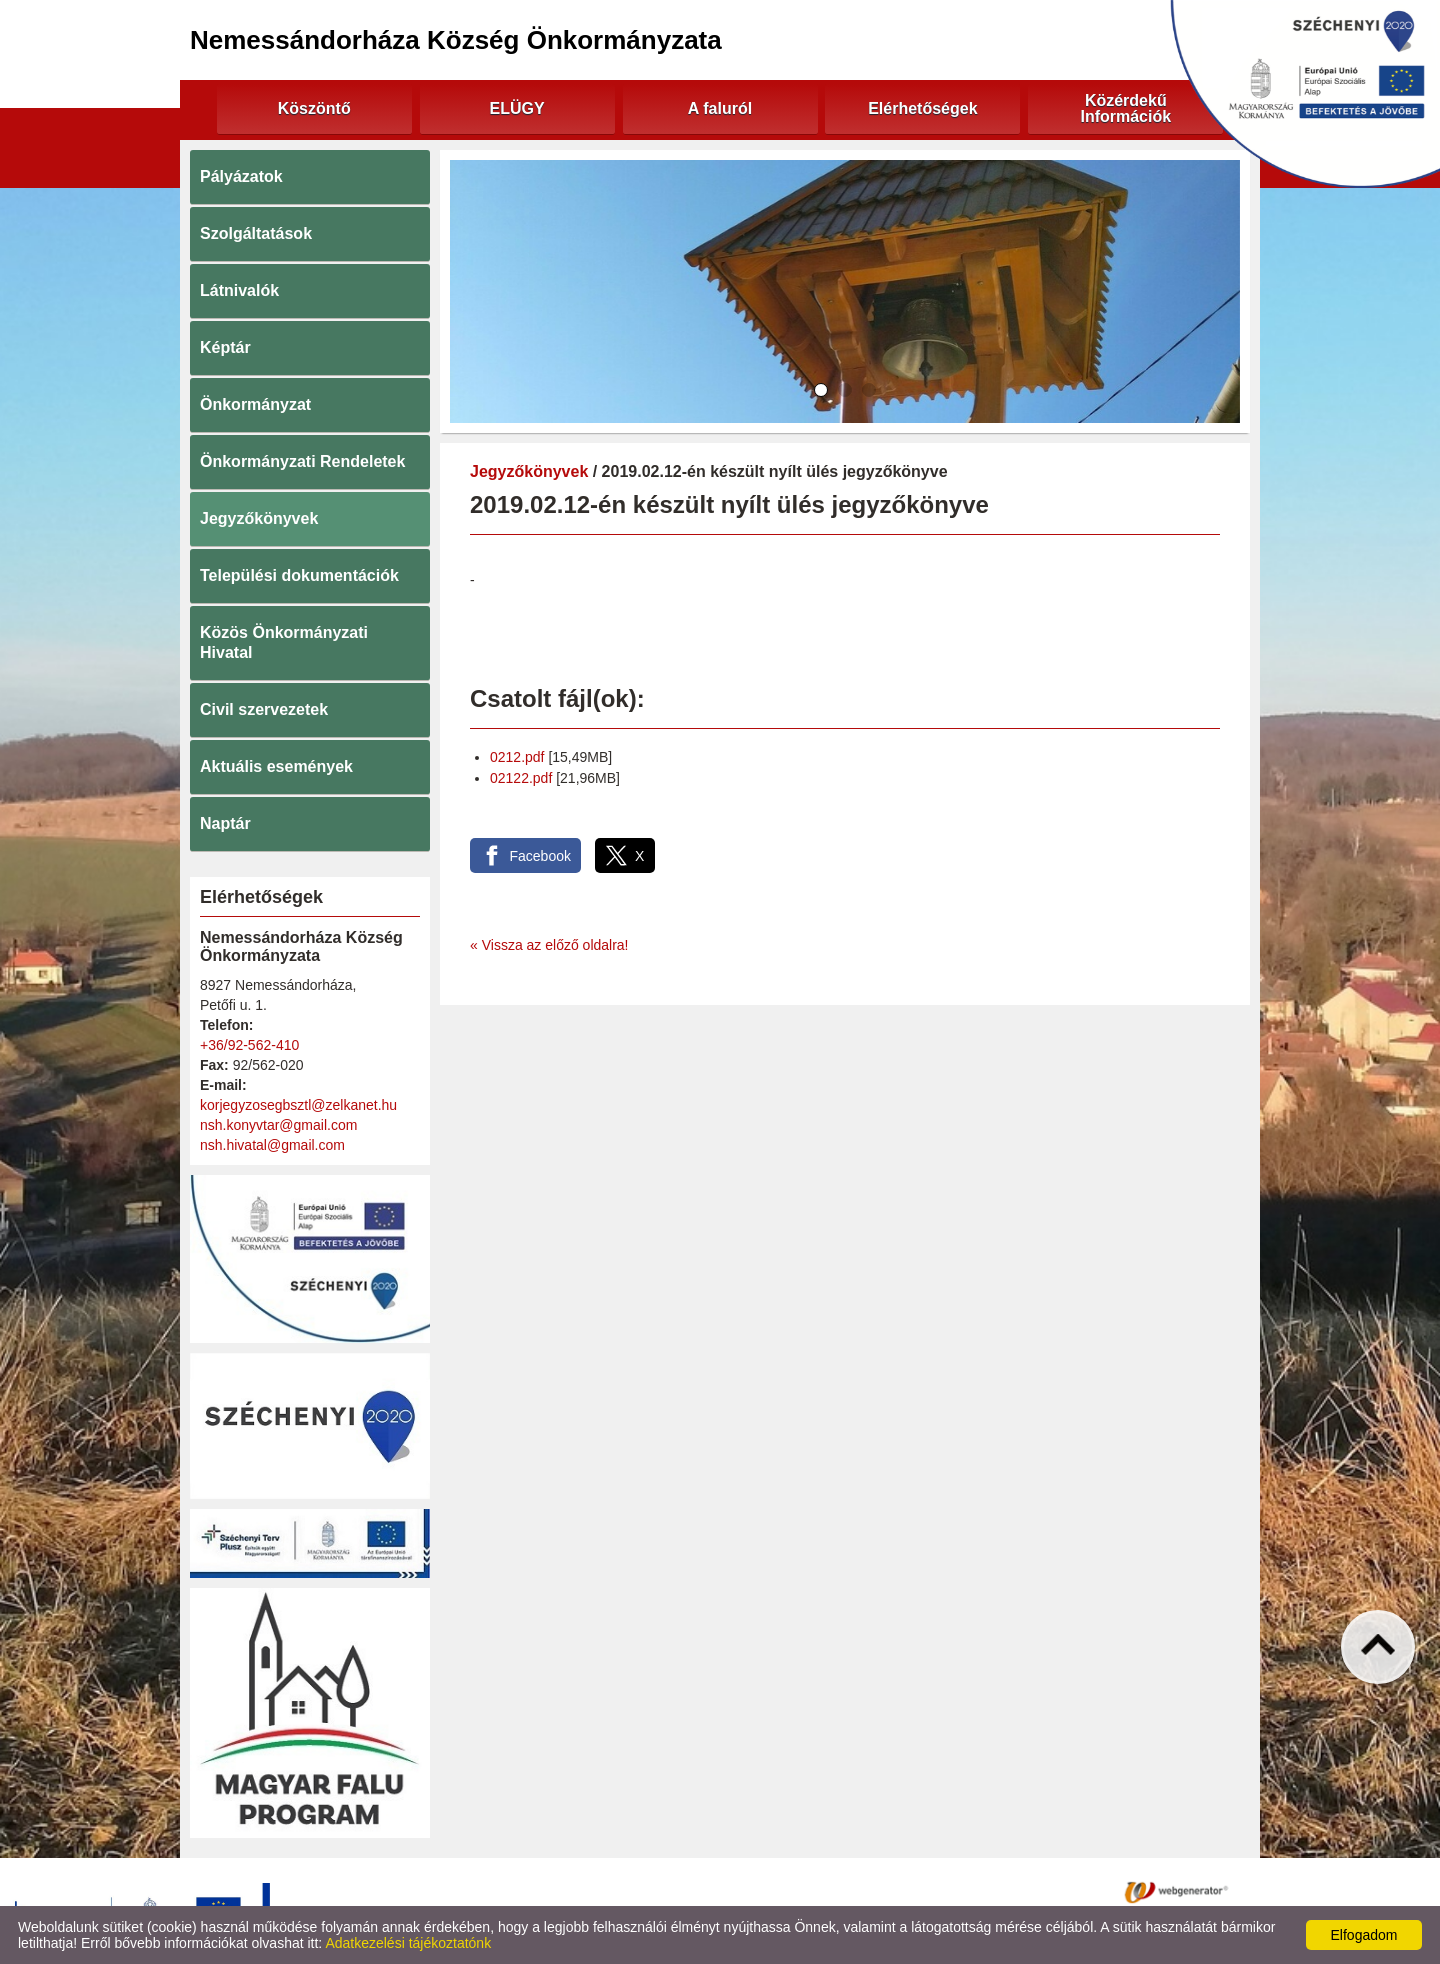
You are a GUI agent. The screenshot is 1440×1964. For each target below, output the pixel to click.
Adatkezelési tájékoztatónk (408, 1943)
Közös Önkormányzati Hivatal (284, 642)
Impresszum (899, 1891)
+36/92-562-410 (249, 1045)
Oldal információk (787, 1891)
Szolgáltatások (256, 233)
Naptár (225, 823)
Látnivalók (239, 290)
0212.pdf (517, 757)
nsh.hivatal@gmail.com (272, 1145)
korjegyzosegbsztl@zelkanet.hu (298, 1105)
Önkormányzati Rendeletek (302, 461)
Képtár (225, 347)
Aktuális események (276, 766)
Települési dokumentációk (299, 575)
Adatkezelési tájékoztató (638, 1891)
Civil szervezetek (264, 709)
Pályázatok (241, 176)
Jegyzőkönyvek (259, 518)
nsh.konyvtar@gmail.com (278, 1125)
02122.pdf (521, 778)
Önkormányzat (255, 404)
